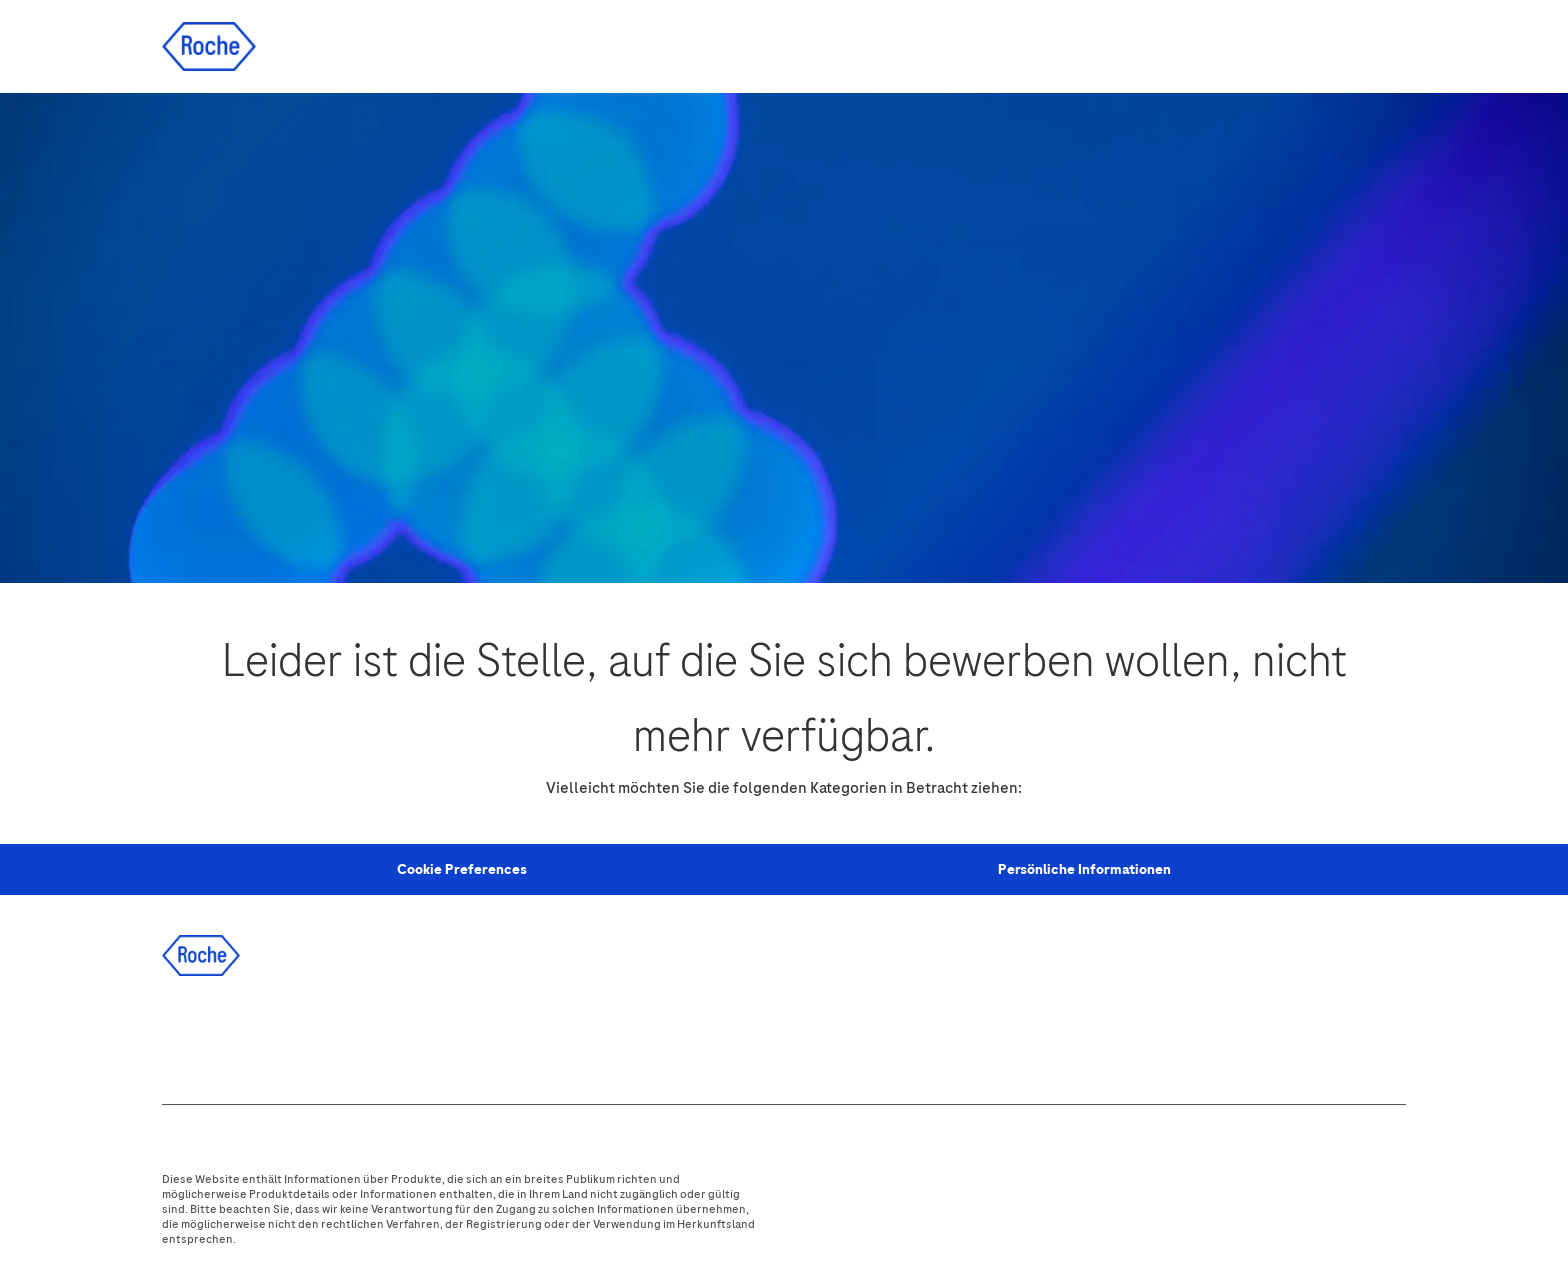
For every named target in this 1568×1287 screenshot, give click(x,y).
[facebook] (189, 1035)
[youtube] (405, 1035)
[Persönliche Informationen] (1084, 870)
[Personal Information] (462, 870)
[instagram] (351, 1035)
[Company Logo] (209, 45)
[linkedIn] (243, 1035)
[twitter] (297, 1035)
